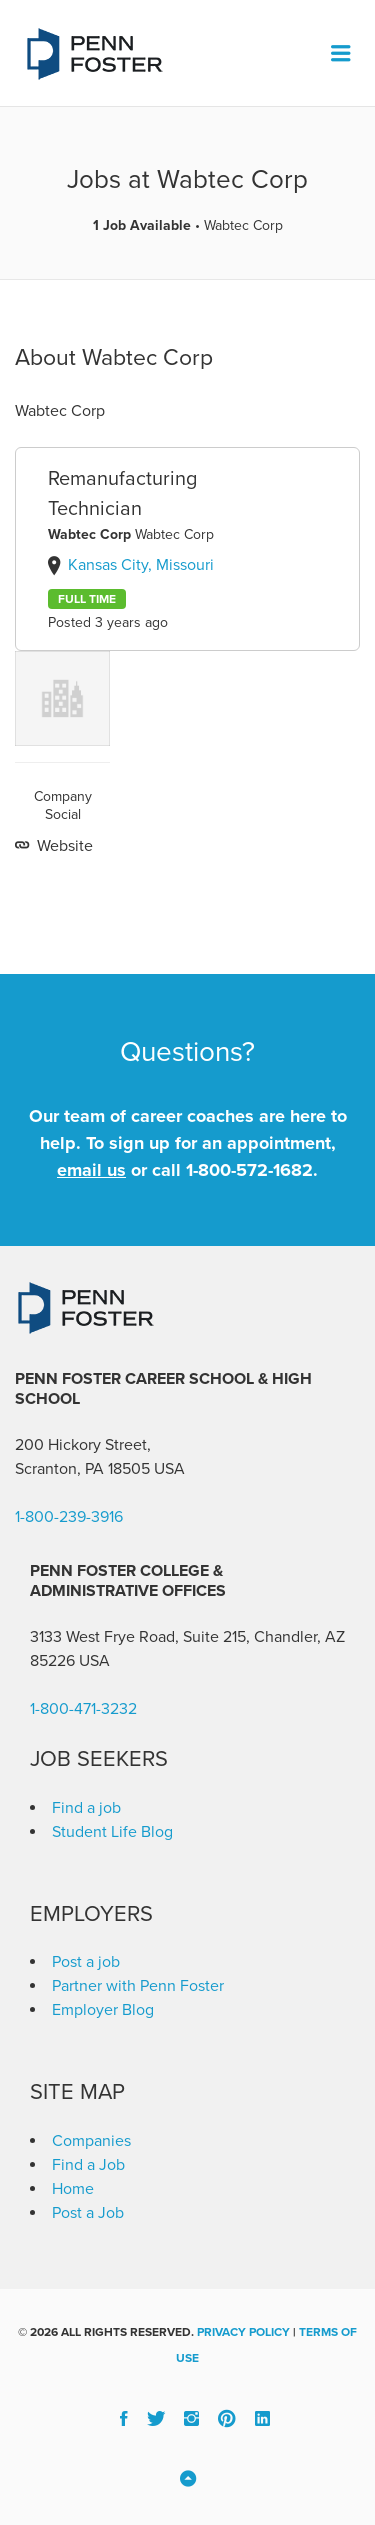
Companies (91, 2141)
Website (63, 846)
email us (91, 1170)
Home (73, 2189)
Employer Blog (103, 2010)
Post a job (86, 1962)
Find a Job (88, 2165)
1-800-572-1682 (249, 1170)
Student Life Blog (112, 1832)
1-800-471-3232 (83, 1709)
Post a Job (88, 2213)
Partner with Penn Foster (138, 1986)
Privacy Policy (243, 2332)
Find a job (86, 1808)
